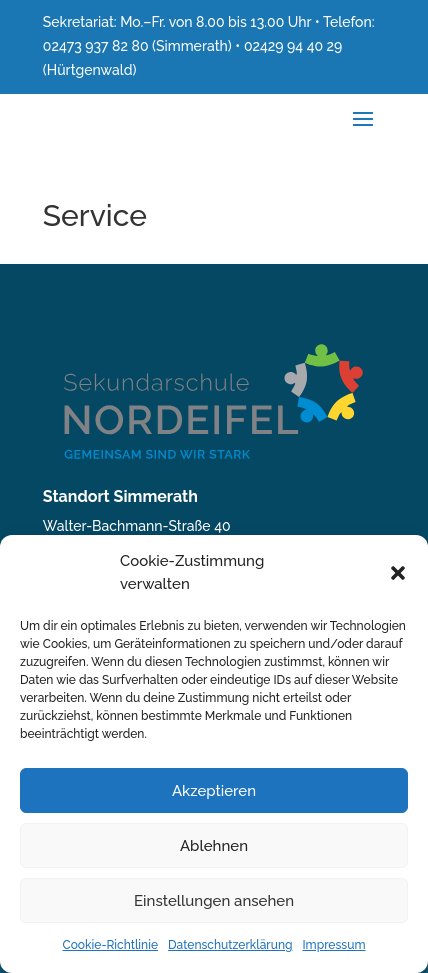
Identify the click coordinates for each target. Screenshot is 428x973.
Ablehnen (214, 846)
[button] (398, 573)
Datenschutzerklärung (230, 945)
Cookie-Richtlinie (111, 945)
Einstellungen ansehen (214, 901)
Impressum (333, 945)
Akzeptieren (214, 791)
